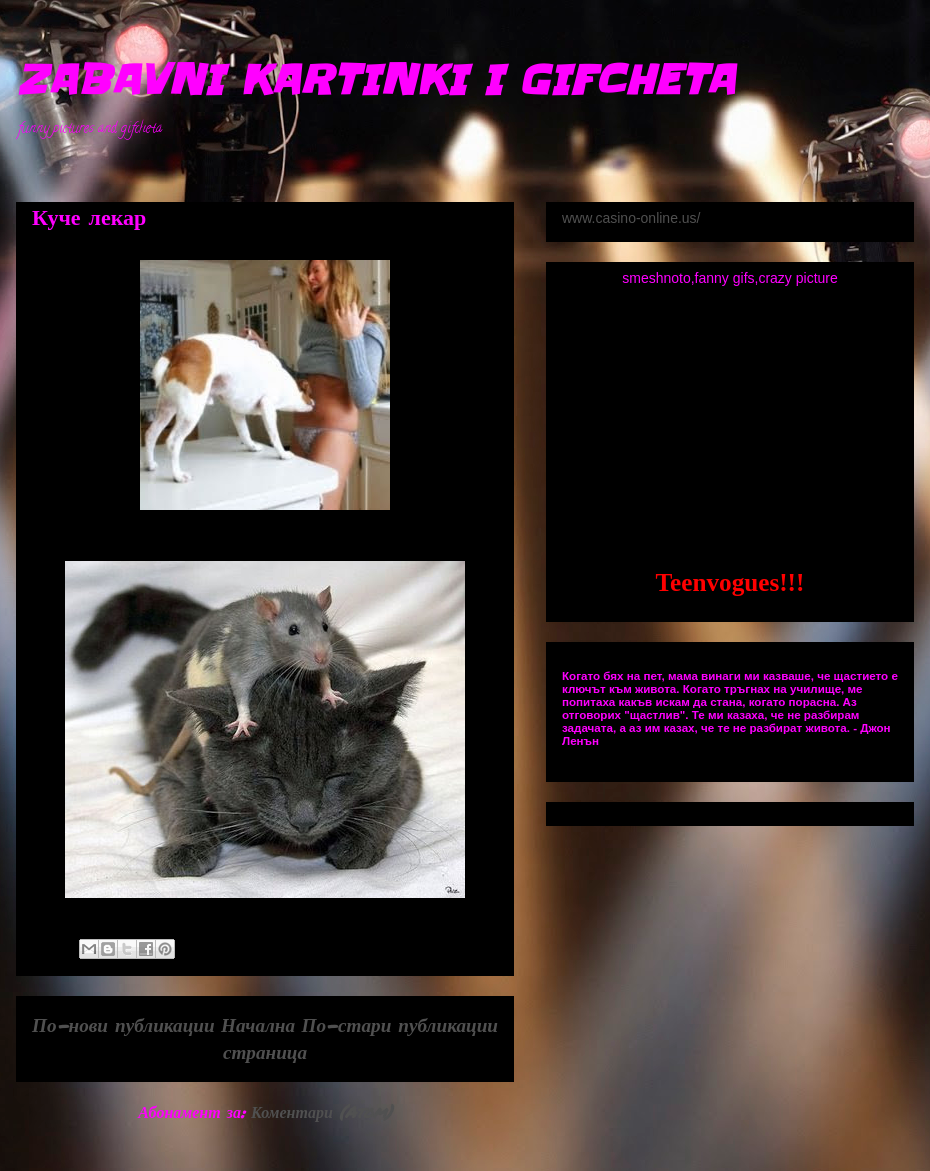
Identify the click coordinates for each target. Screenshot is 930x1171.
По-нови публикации (123, 1024)
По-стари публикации (400, 1024)
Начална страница (264, 1038)
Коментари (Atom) (321, 1111)
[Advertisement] (730, 426)
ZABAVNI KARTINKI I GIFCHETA (375, 80)
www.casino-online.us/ (631, 218)
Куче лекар (89, 219)
